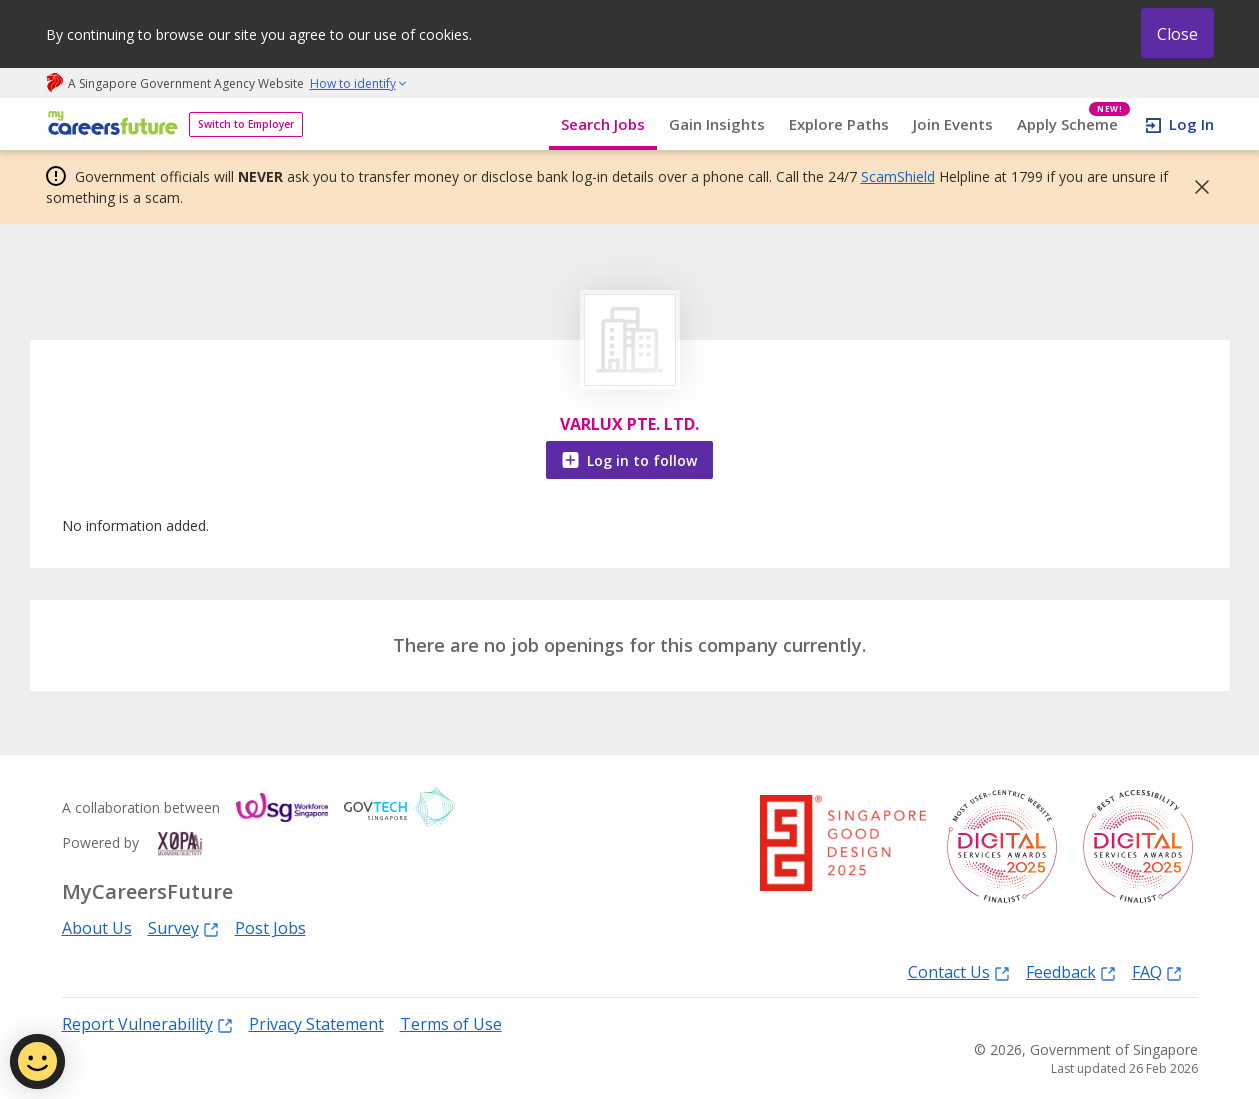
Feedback (1071, 971)
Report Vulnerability (147, 1023)
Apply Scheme (1073, 124)
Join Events (953, 124)
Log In (1191, 124)
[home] (109, 124)
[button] (1196, 187)
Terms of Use (451, 1024)
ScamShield (898, 176)
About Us (97, 928)
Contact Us (959, 971)
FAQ (1157, 971)
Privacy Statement (316, 1024)
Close (1177, 34)
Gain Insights (717, 124)
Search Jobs (603, 124)
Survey (183, 927)
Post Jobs (270, 928)
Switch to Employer (246, 124)
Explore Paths (839, 124)
